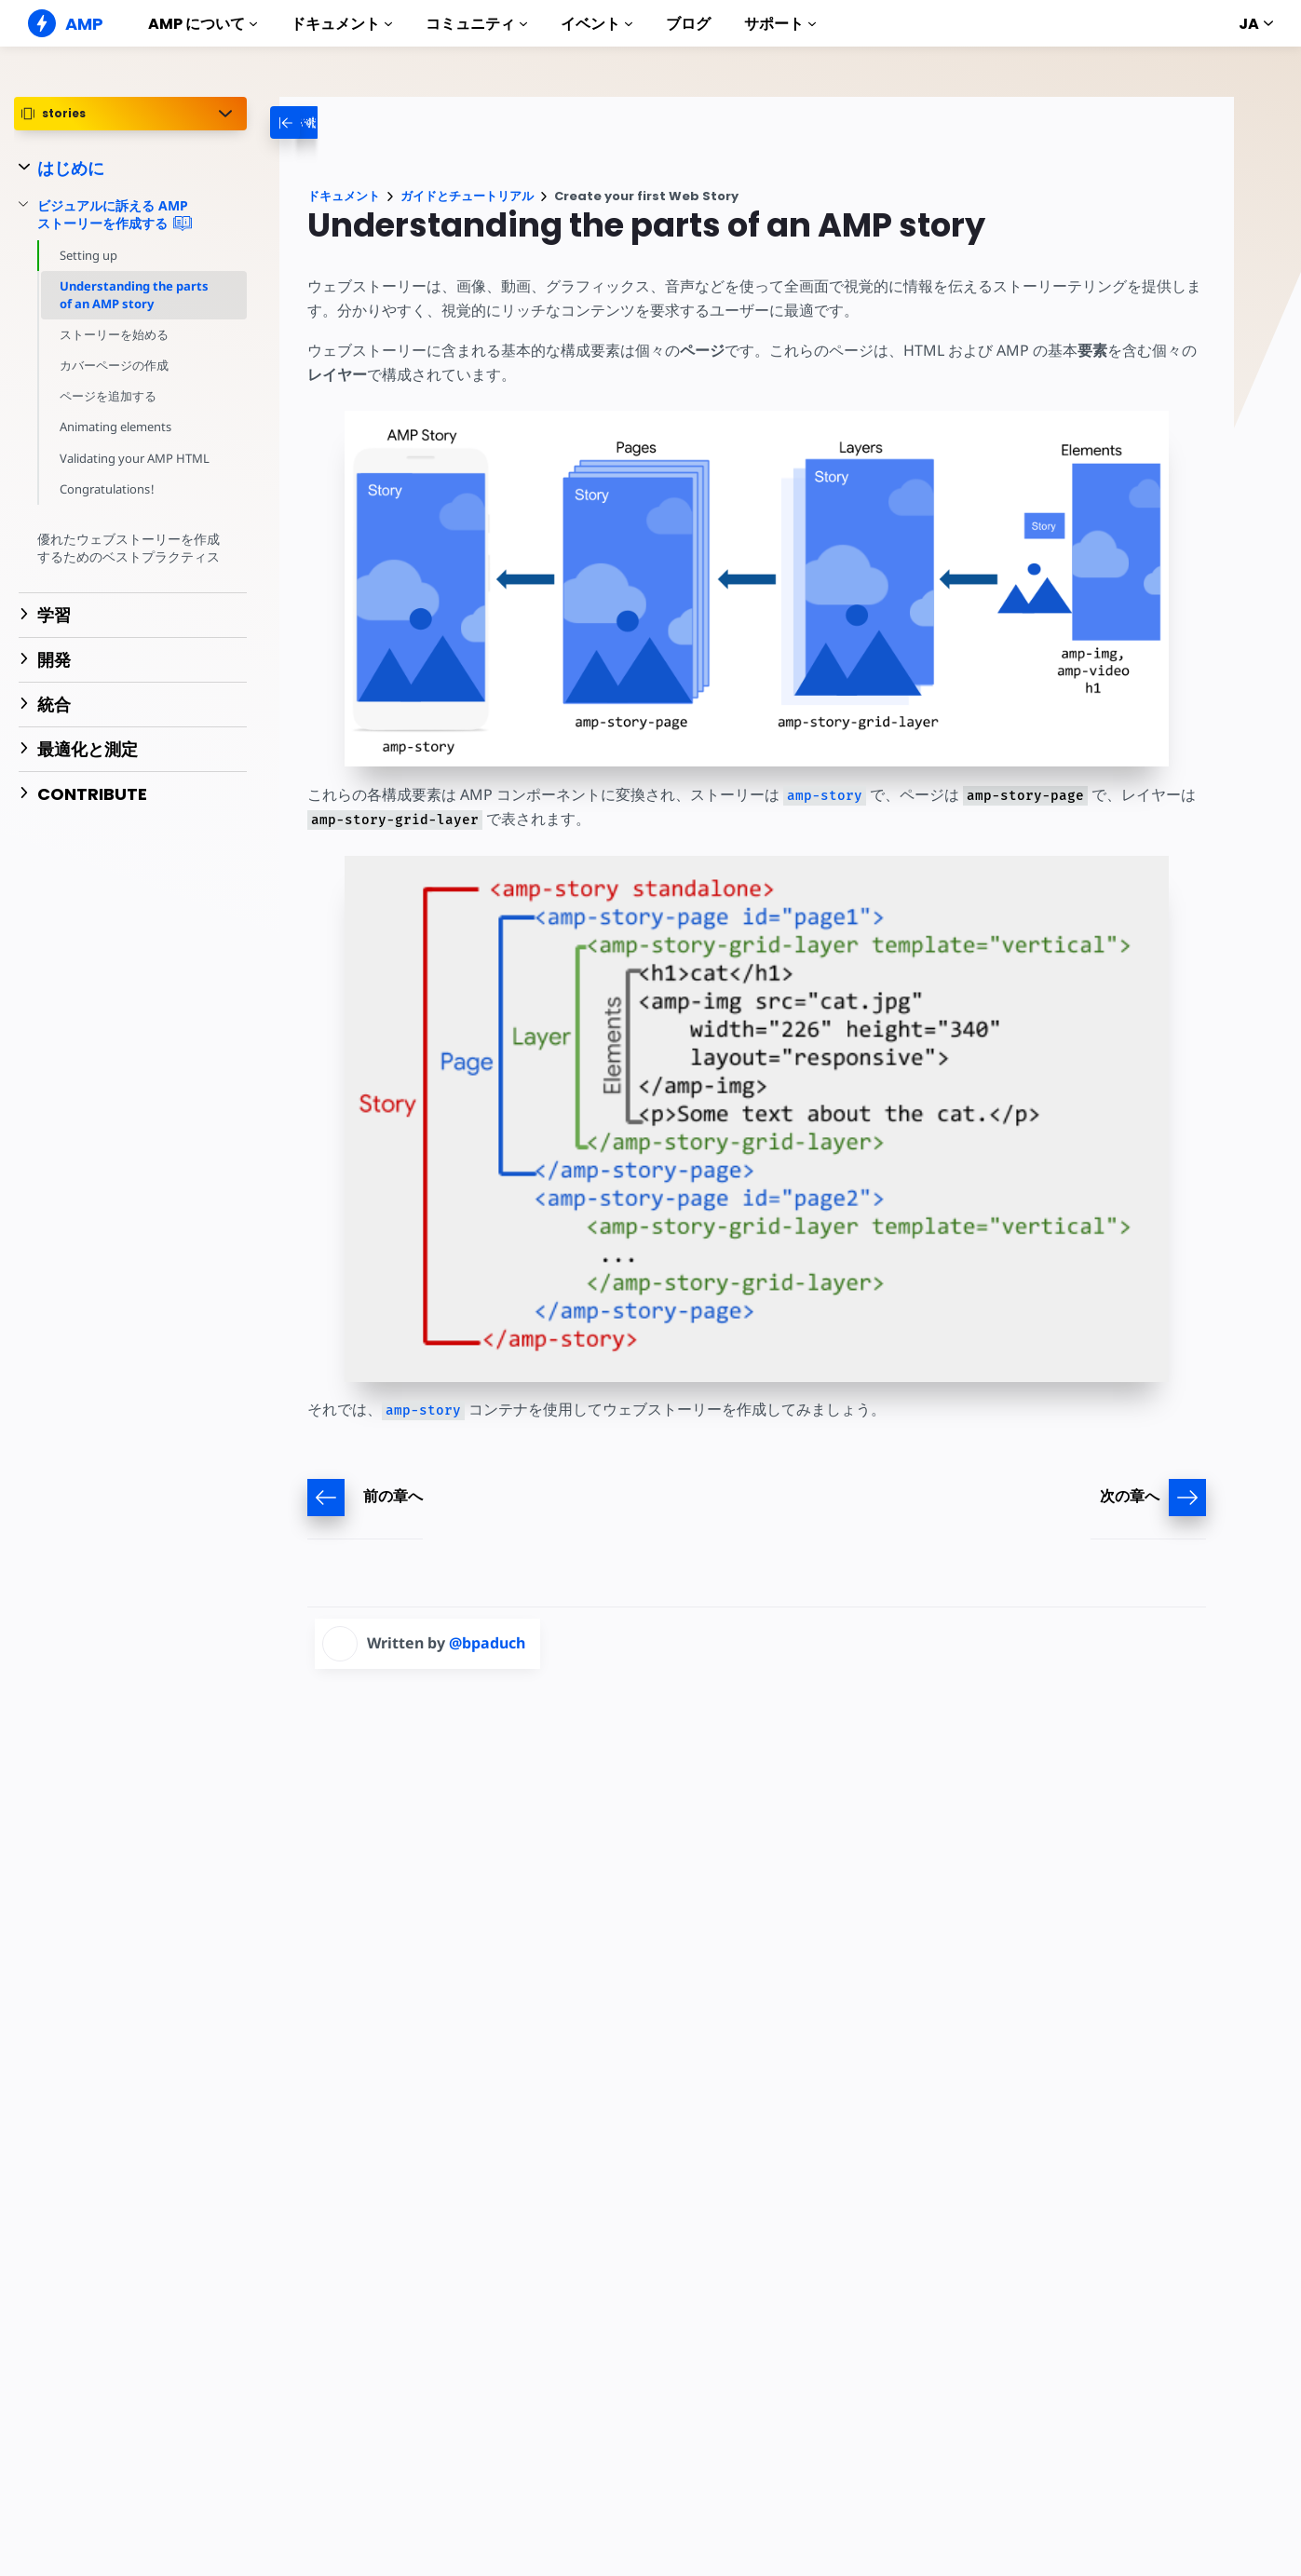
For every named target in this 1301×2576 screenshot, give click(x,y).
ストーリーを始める (114, 334)
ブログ (688, 23)
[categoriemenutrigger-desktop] (345, 122)
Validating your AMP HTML (135, 458)
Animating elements (117, 426)
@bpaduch (487, 1643)
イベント (596, 23)
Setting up (89, 255)
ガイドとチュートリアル (467, 196)
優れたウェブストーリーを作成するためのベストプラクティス (128, 548)
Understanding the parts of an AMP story (134, 294)
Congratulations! (107, 489)
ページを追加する (108, 395)
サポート (780, 23)
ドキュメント (341, 23)
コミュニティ (476, 23)
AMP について (202, 23)
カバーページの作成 (114, 365)
